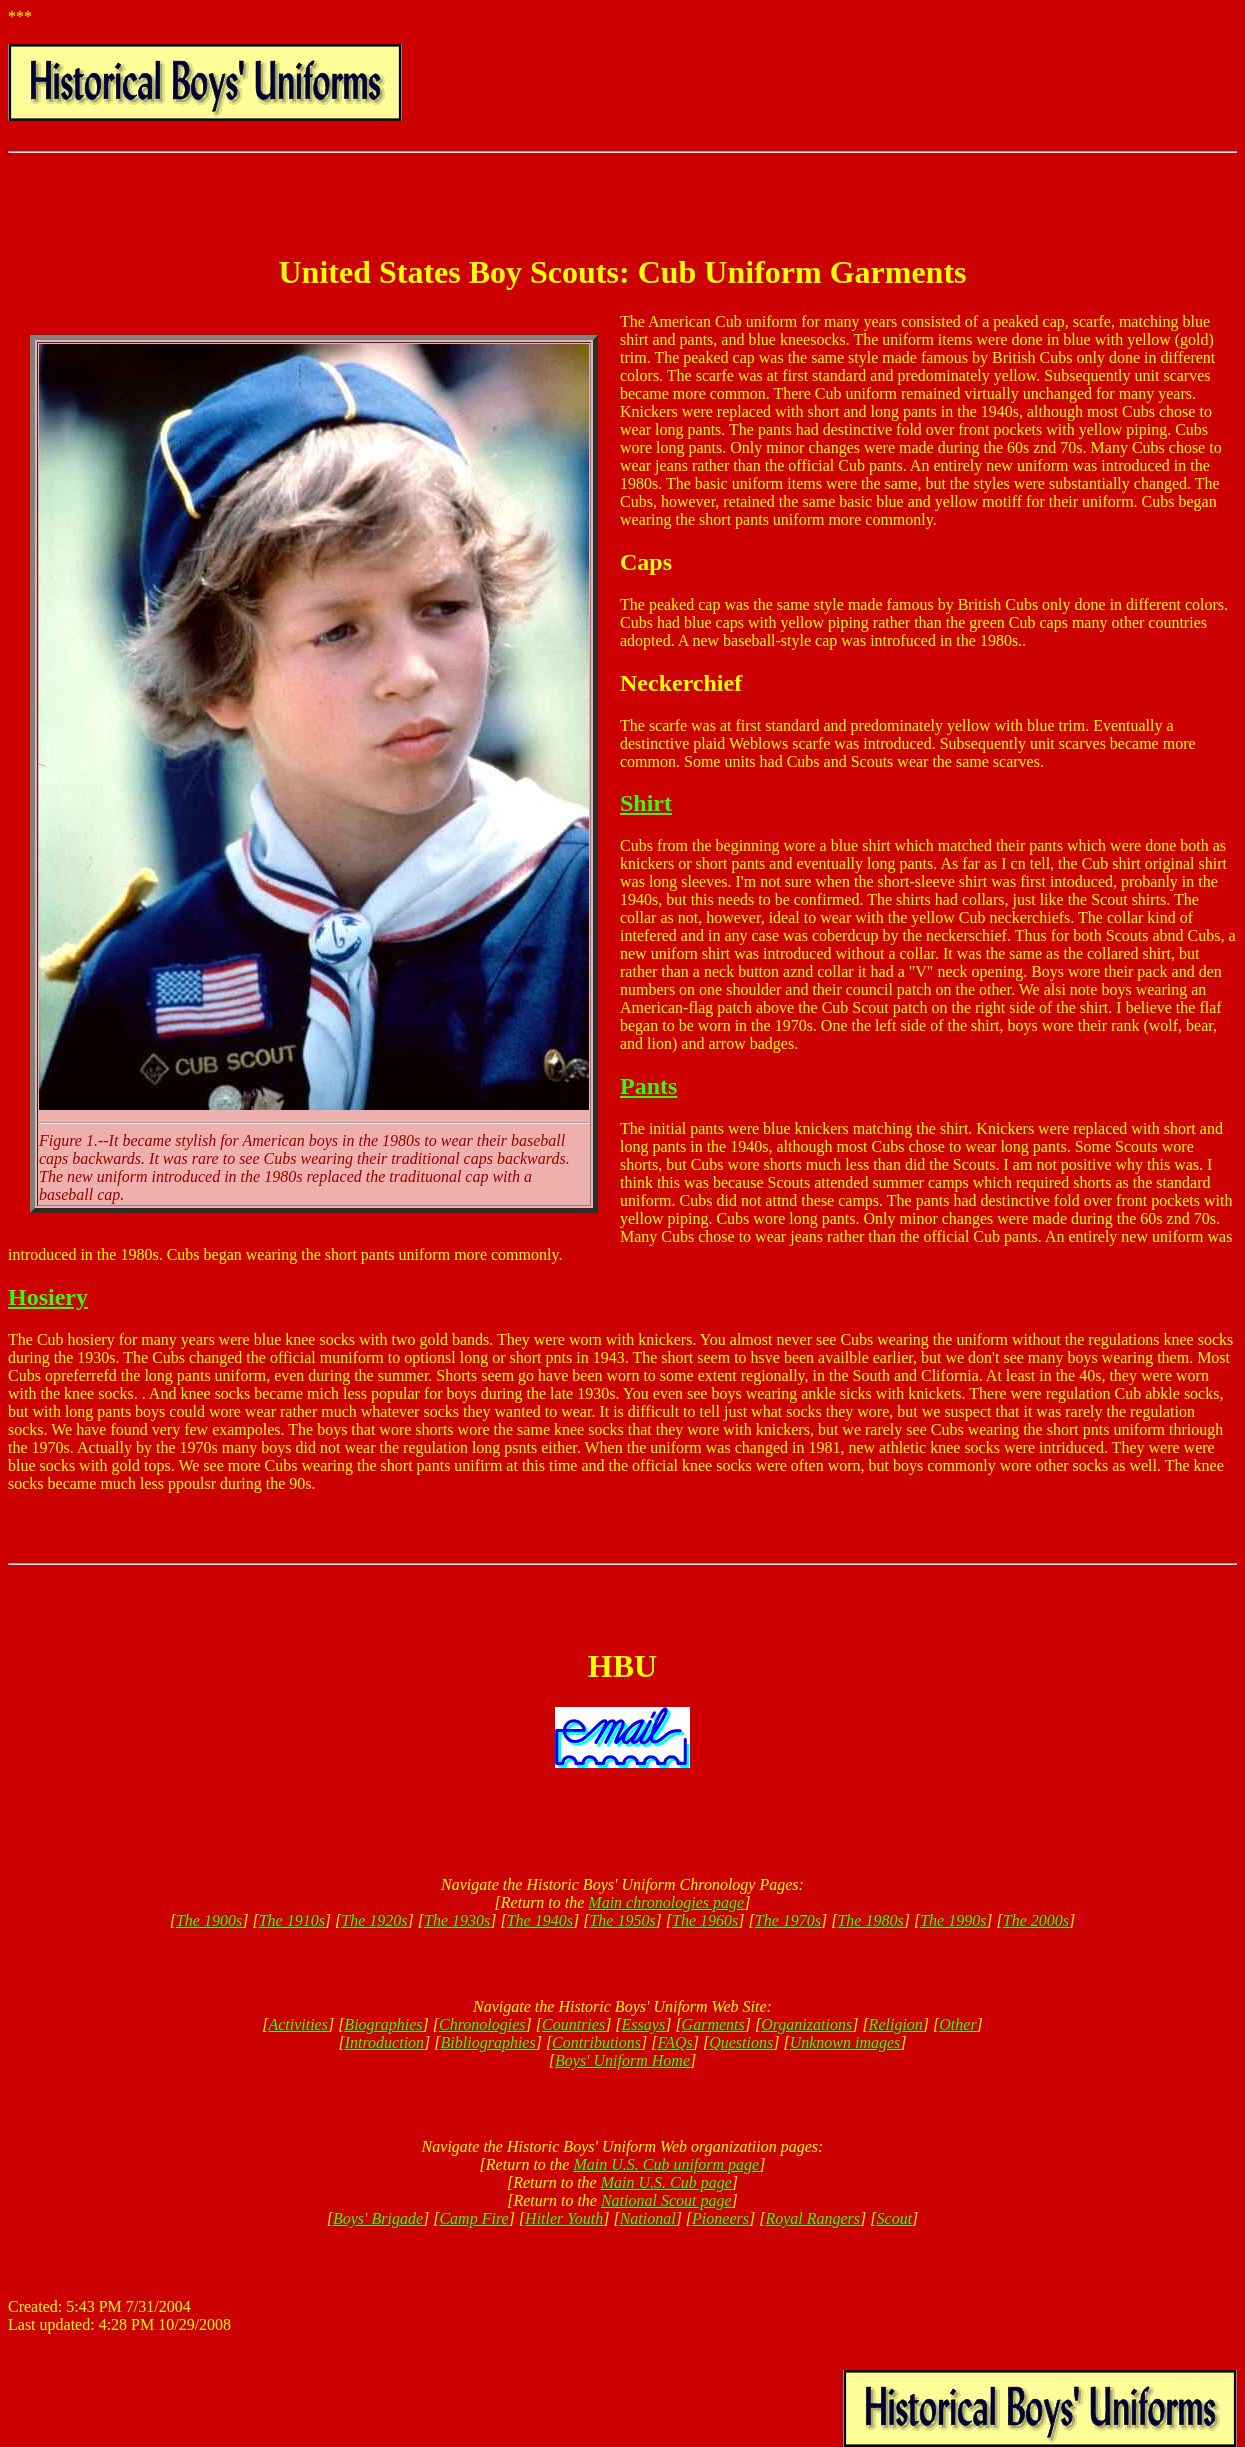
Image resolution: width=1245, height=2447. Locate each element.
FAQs (674, 2042)
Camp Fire (473, 2218)
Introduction (384, 2042)
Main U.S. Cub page (666, 2182)
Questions (741, 2042)
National (648, 2218)
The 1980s (870, 1920)
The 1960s (705, 1920)
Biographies (383, 2024)
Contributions (596, 2042)
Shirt (646, 803)
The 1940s (540, 1920)
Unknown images (845, 2042)
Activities (298, 2024)
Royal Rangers (812, 2218)
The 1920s (374, 1920)
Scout (895, 2218)
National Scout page (666, 2200)
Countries (573, 2024)
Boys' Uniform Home (622, 2060)
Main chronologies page (666, 1902)
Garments (713, 2024)
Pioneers (720, 2218)
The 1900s (209, 1920)
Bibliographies (488, 2042)
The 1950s (622, 1920)
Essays (644, 2024)
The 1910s (292, 1920)
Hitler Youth (564, 2218)
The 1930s (457, 1920)
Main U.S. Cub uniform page (666, 2164)
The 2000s (1036, 1920)
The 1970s (788, 1920)
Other (957, 2024)
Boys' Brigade (378, 2218)
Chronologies (482, 2024)
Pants (648, 1086)
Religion (896, 2024)
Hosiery (48, 1297)
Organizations (806, 2024)
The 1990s (953, 1920)
